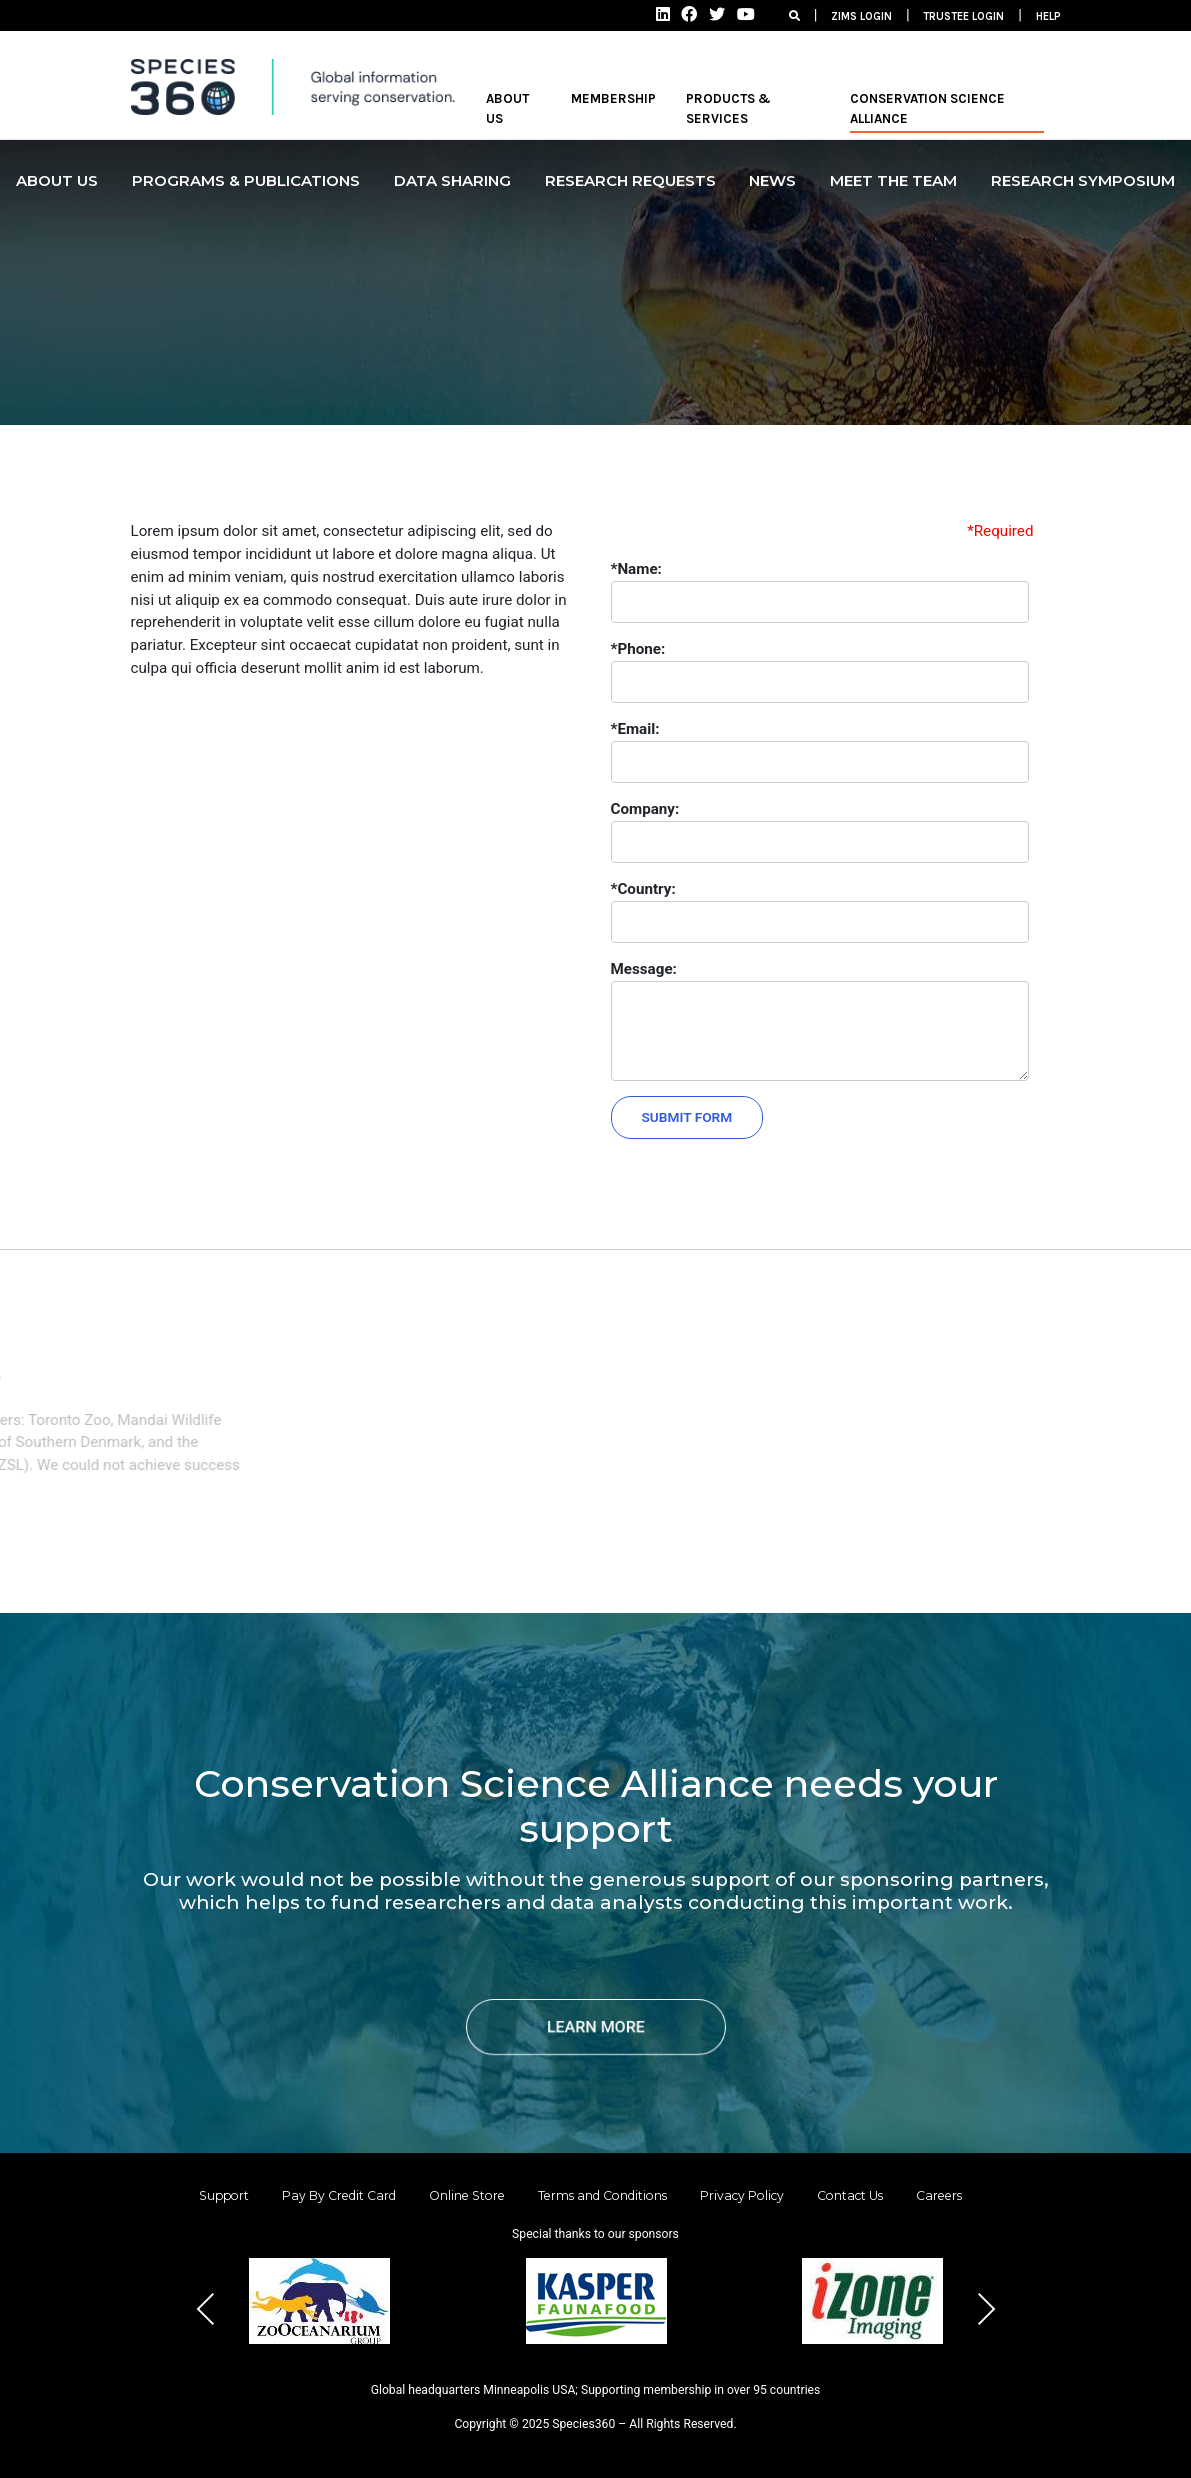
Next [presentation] (985, 2309)
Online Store (467, 2195)
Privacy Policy (742, 2195)
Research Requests (630, 180)
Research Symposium (1083, 180)
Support (224, 2195)
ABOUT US (507, 108)
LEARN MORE (596, 2026)
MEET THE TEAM (893, 180)
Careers (939, 2195)
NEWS (772, 180)
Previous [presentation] (206, 2309)
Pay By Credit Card (339, 2195)
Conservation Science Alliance (927, 108)
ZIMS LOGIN (861, 16)
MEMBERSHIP (613, 98)
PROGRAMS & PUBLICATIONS (246, 180)
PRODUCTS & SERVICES (728, 108)
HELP (1048, 16)
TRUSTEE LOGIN (963, 16)
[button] (548, 2375)
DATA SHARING (452, 180)
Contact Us (850, 2195)
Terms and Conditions (602, 2195)
